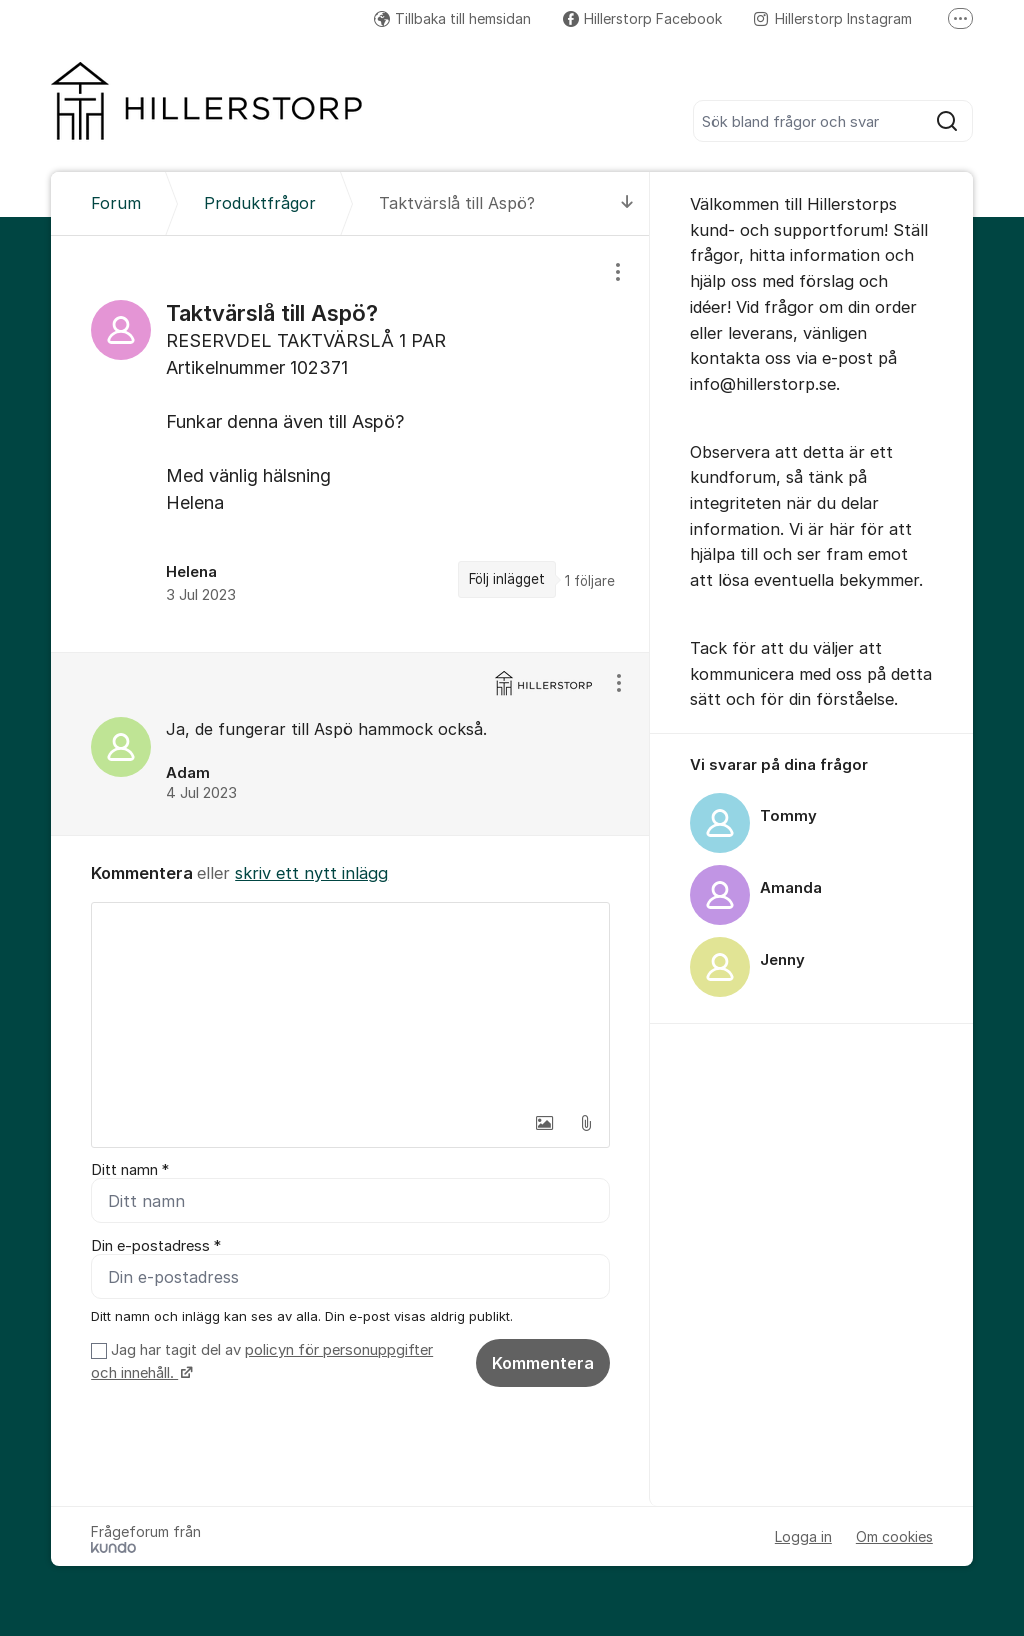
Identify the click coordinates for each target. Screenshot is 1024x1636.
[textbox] (350, 1003)
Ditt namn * (130, 1170)
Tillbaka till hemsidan (452, 18)
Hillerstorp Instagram (833, 18)
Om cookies (894, 1536)
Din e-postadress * (156, 1246)
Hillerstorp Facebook (642, 18)
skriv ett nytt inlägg (311, 873)
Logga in (803, 1536)
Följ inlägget (507, 579)
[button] (544, 1123)
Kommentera (543, 1363)
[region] (350, 444)
